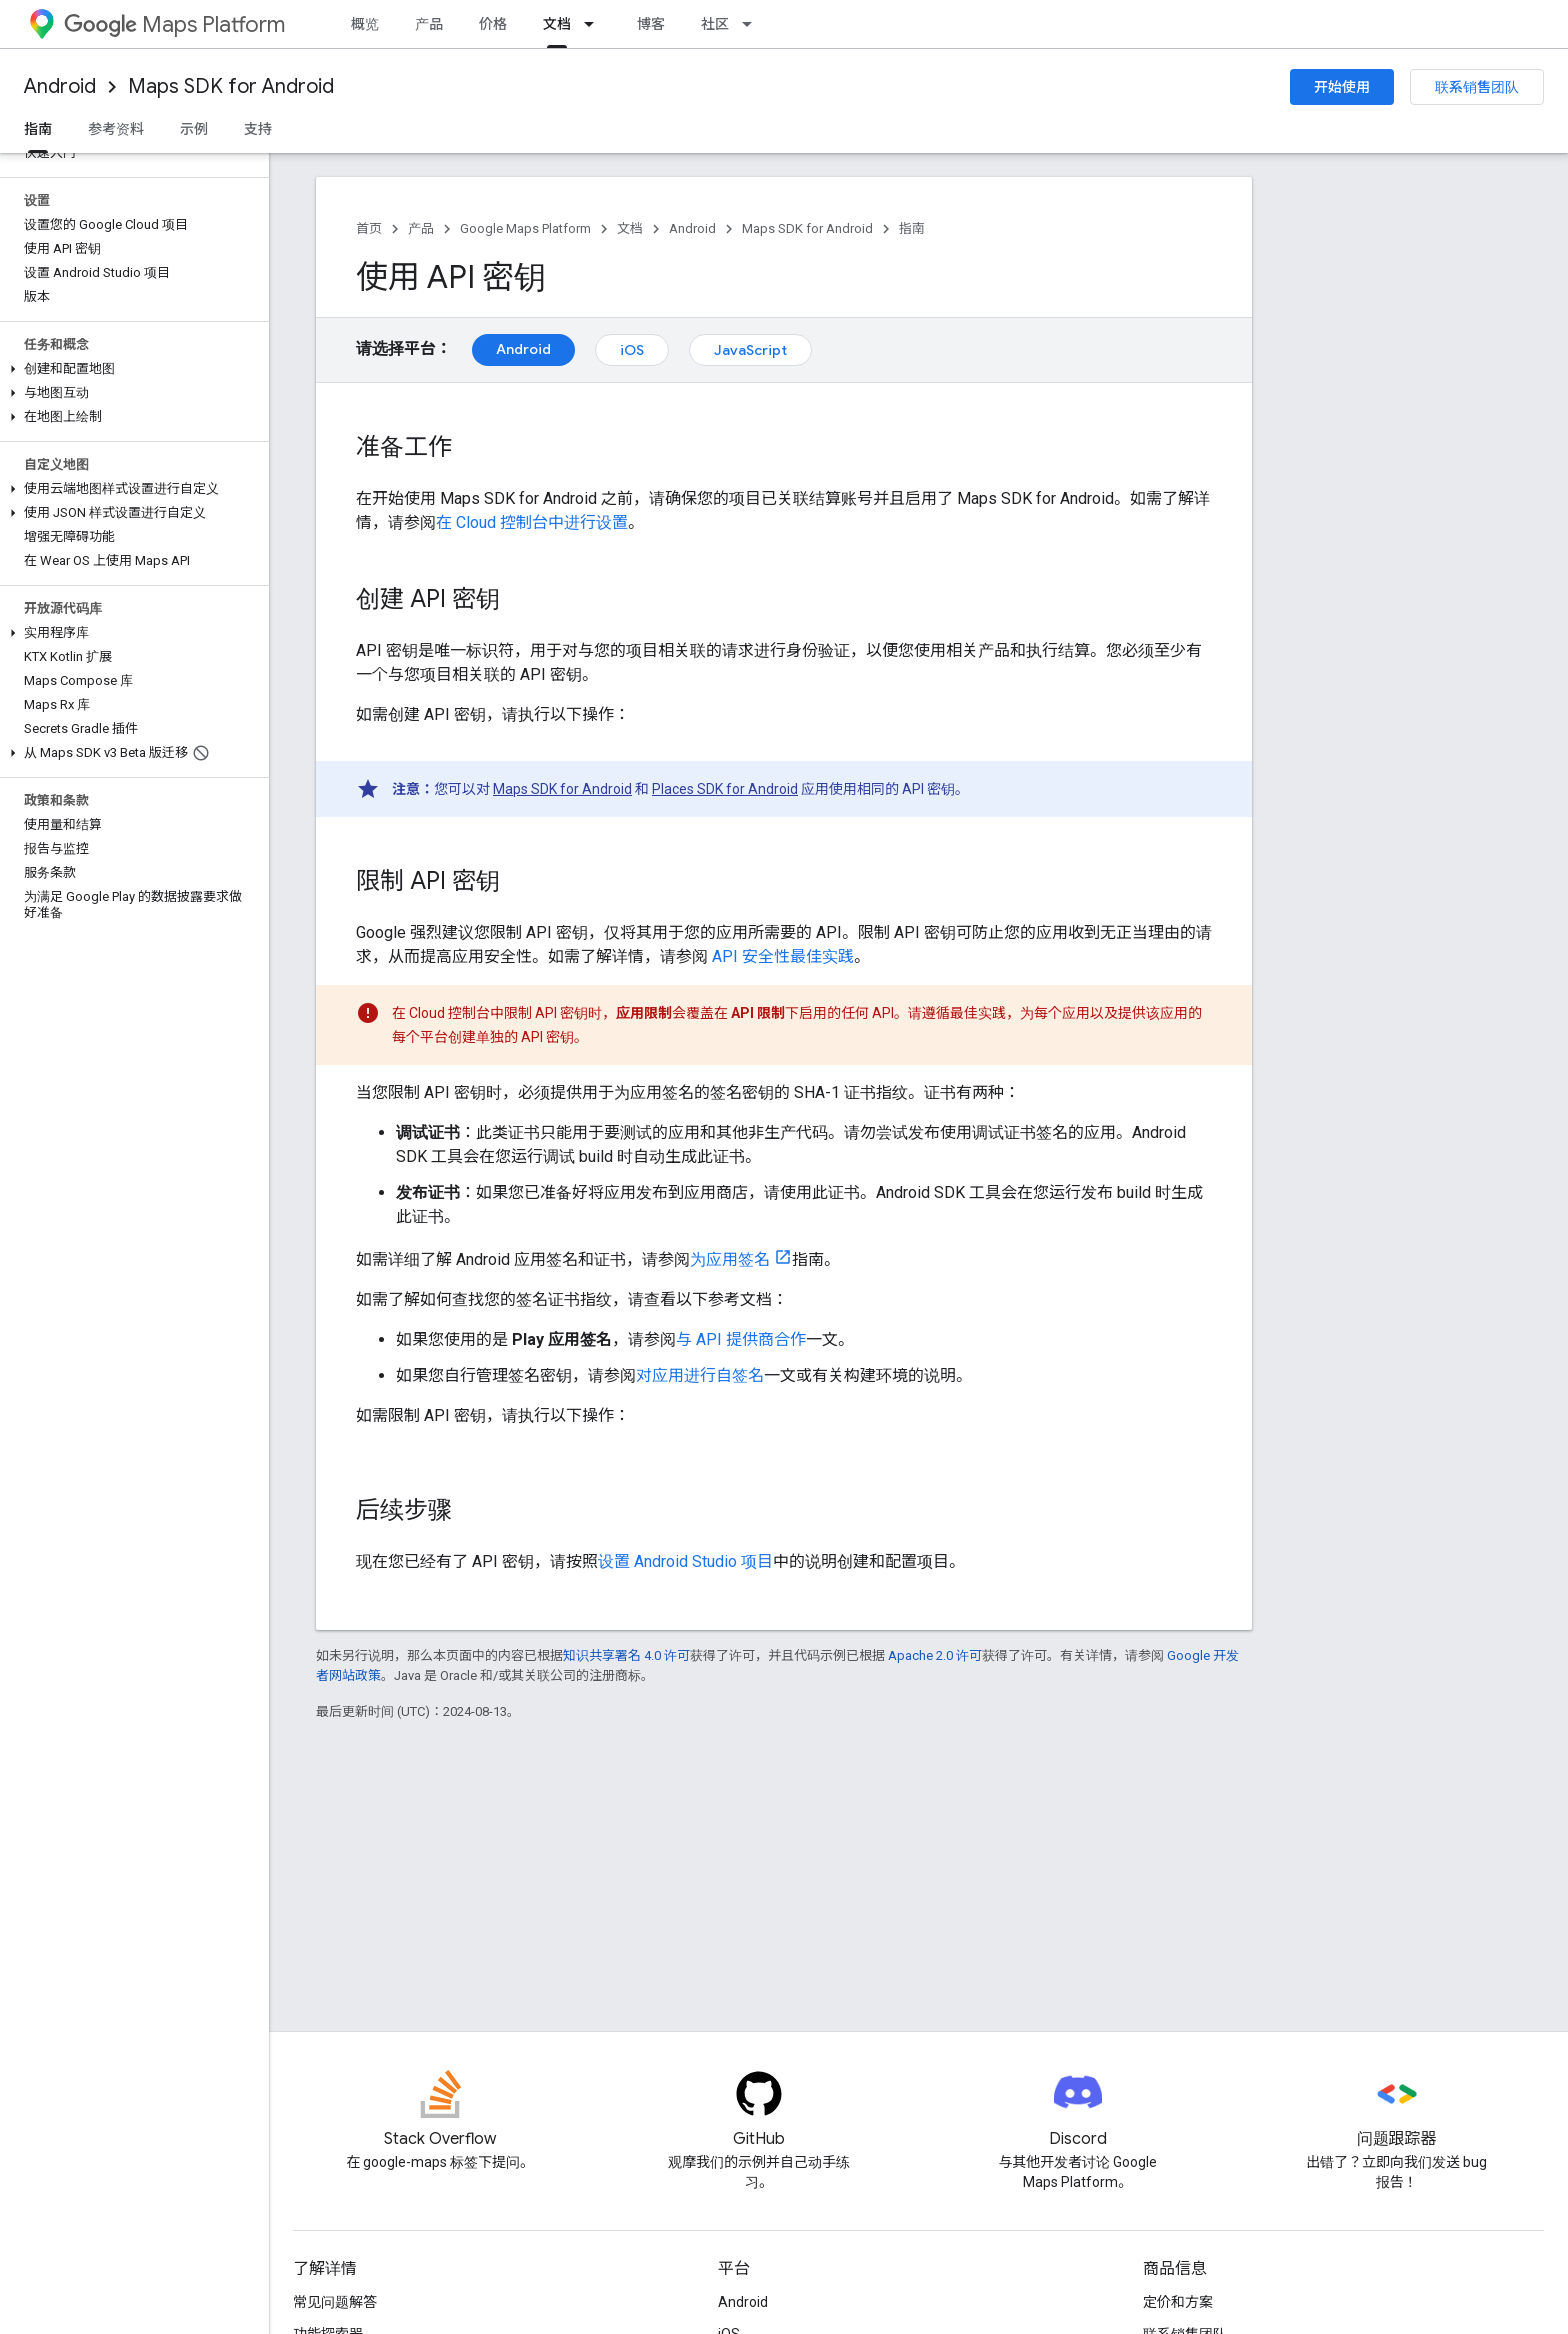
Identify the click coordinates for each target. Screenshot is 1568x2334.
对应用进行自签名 (700, 1375)
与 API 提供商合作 (741, 1339)
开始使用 (1342, 87)
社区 (715, 24)
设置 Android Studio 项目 (685, 1561)
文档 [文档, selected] (557, 24)
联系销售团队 (1477, 87)
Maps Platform (174, 24)
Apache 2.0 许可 (935, 1655)
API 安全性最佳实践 (783, 956)
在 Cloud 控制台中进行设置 (532, 522)
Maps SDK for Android (231, 86)
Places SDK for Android (725, 789)
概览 (365, 24)
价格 (493, 24)
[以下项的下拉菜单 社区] (753, 24)
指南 (912, 228)
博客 (651, 24)
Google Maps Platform (525, 228)
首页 (369, 228)
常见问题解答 (335, 2302)
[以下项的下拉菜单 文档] (595, 24)
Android (60, 86)
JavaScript (750, 350)
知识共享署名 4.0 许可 (626, 1655)
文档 (630, 228)
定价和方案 (1178, 2302)
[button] (130, 369)
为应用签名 (730, 1259)
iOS (632, 350)
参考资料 (116, 129)
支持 (258, 129)
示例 (194, 129)
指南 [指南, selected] (38, 129)
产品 (429, 24)
